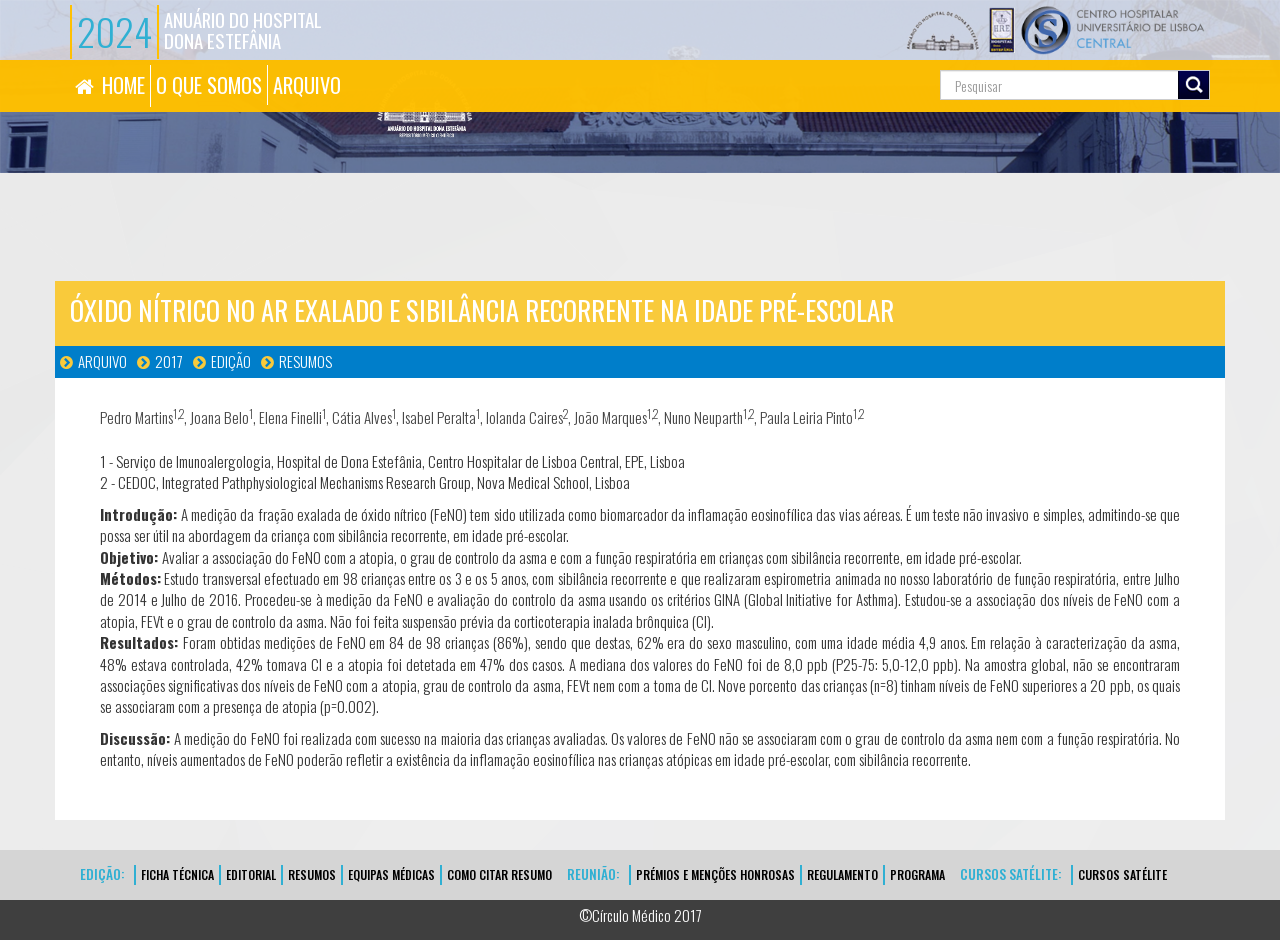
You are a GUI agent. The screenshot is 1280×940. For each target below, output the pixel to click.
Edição (231, 361)
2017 (169, 361)
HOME (123, 85)
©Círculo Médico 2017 (640, 915)
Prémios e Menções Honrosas (715, 874)
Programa (917, 874)
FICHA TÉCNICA (177, 874)
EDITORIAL (251, 874)
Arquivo (102, 361)
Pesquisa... (850, 60)
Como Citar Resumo (499, 874)
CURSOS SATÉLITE (1122, 874)
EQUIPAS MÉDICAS (391, 874)
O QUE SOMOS (209, 85)
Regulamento (842, 874)
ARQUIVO (307, 85)
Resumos (305, 361)
